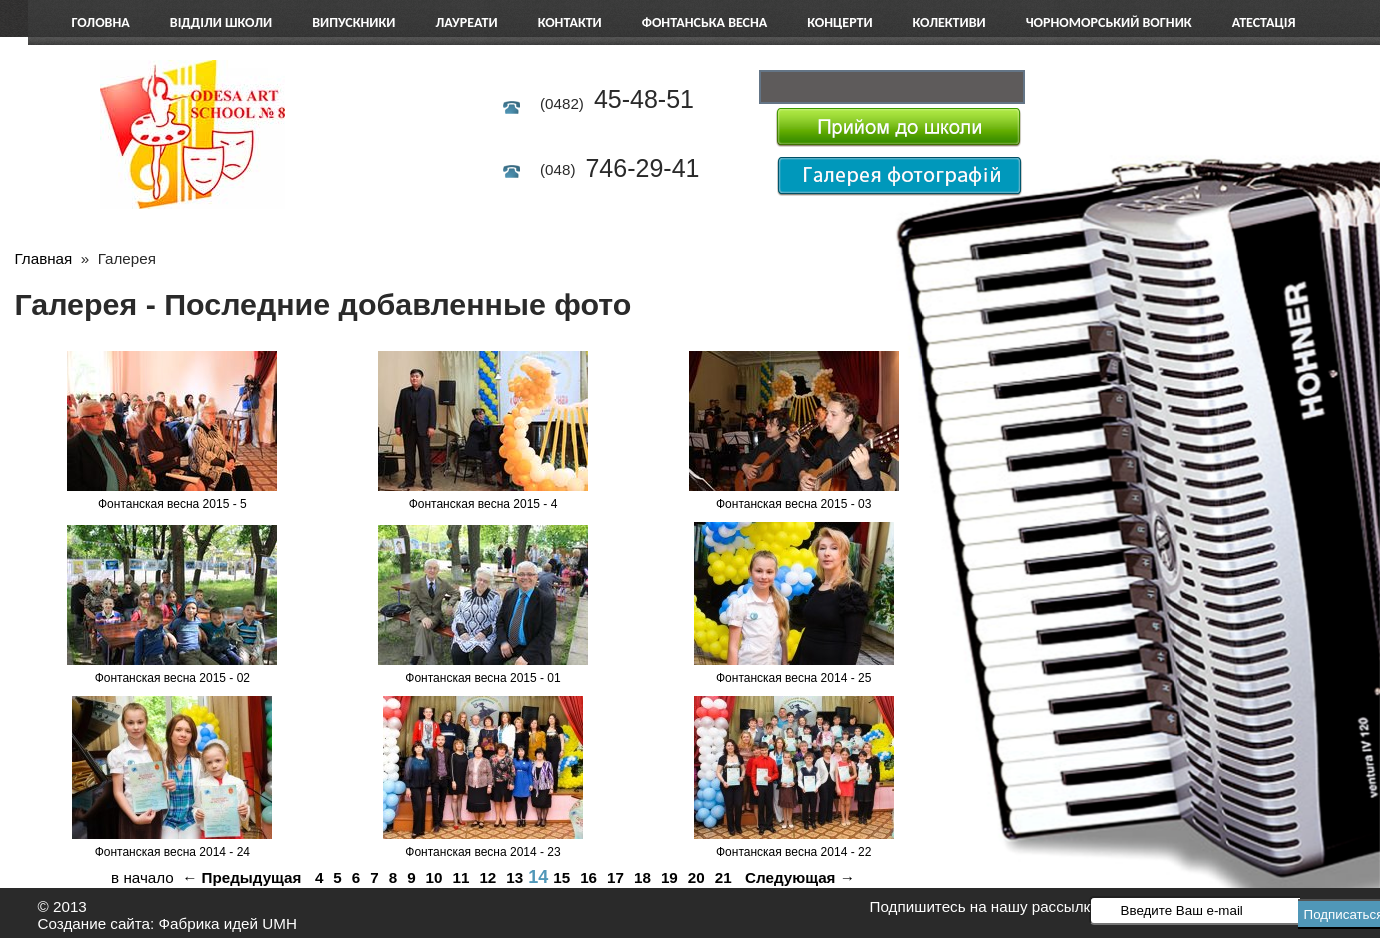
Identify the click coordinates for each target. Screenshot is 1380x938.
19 (669, 877)
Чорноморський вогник (1109, 22)
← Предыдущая (241, 877)
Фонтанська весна (705, 22)
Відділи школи (221, 22)
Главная (43, 258)
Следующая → (800, 877)
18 (642, 877)
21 (723, 877)
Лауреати (467, 22)
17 (615, 877)
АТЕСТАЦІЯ (1264, 22)
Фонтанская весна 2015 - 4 (483, 504)
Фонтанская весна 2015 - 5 (172, 504)
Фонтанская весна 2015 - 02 (172, 678)
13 (514, 877)
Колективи (949, 22)
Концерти (839, 22)
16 (588, 877)
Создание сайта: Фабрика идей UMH (167, 923)
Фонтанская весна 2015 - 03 (793, 504)
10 (434, 877)
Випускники (353, 22)
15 (561, 877)
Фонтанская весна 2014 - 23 (482, 852)
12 (487, 877)
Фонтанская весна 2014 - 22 (793, 852)
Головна (101, 22)
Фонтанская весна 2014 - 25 (793, 678)
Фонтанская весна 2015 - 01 (482, 678)
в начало (142, 877)
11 (461, 877)
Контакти (570, 22)
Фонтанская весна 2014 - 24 (172, 852)
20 (696, 877)
